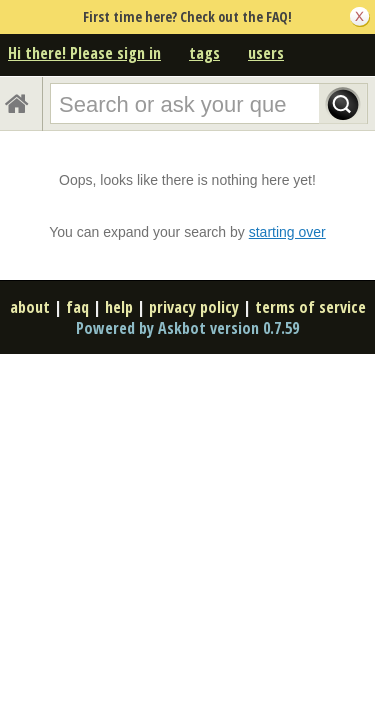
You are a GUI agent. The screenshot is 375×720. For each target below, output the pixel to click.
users (266, 53)
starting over (287, 232)
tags (204, 53)
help (119, 307)
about (30, 307)
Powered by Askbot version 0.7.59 (187, 328)
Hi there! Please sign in (84, 53)
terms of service (310, 307)
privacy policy (194, 307)
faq (77, 307)
